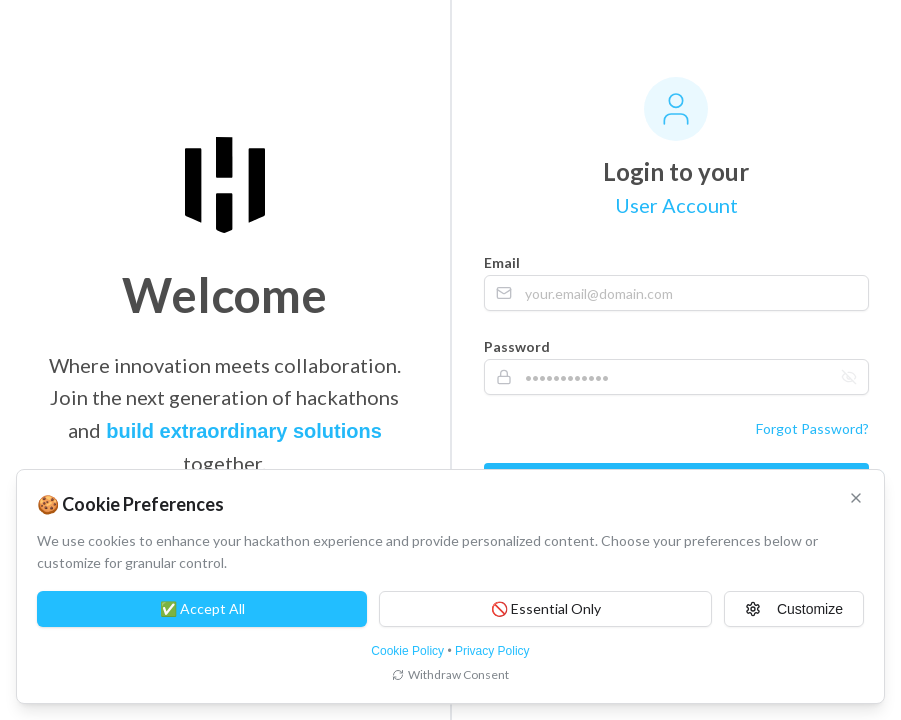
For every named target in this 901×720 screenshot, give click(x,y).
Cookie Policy (407, 651)
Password (517, 346)
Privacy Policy (492, 651)
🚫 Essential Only (546, 608)
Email (502, 262)
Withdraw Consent (450, 674)
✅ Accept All (202, 608)
